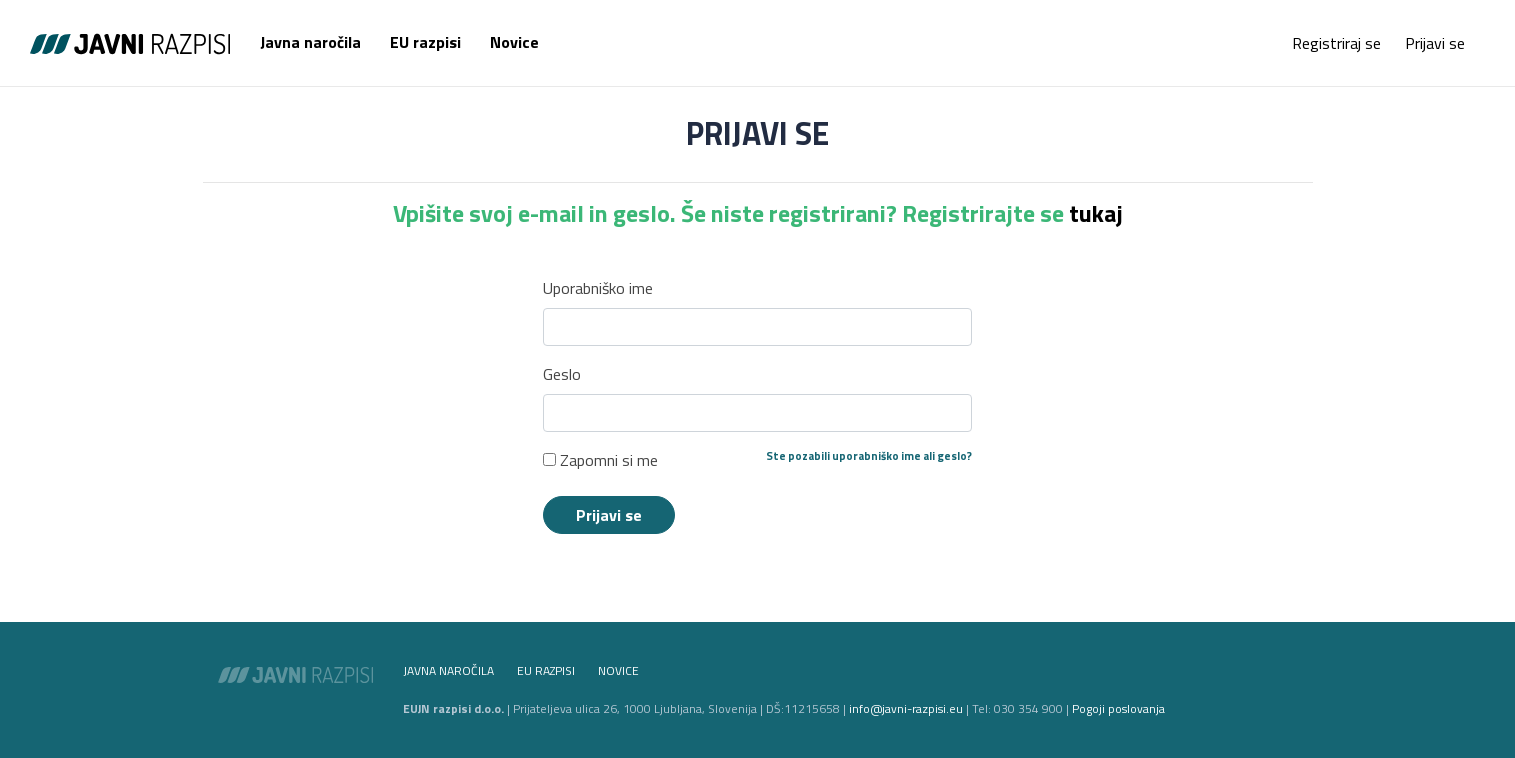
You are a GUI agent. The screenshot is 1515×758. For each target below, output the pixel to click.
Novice (514, 42)
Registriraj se (1336, 43)
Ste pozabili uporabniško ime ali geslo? (869, 456)
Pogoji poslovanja (1118, 708)
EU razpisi (425, 42)
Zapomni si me (600, 460)
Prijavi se (1435, 43)
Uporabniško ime (598, 288)
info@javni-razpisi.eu (906, 708)
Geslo (562, 374)
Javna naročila (310, 42)
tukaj (1096, 213)
